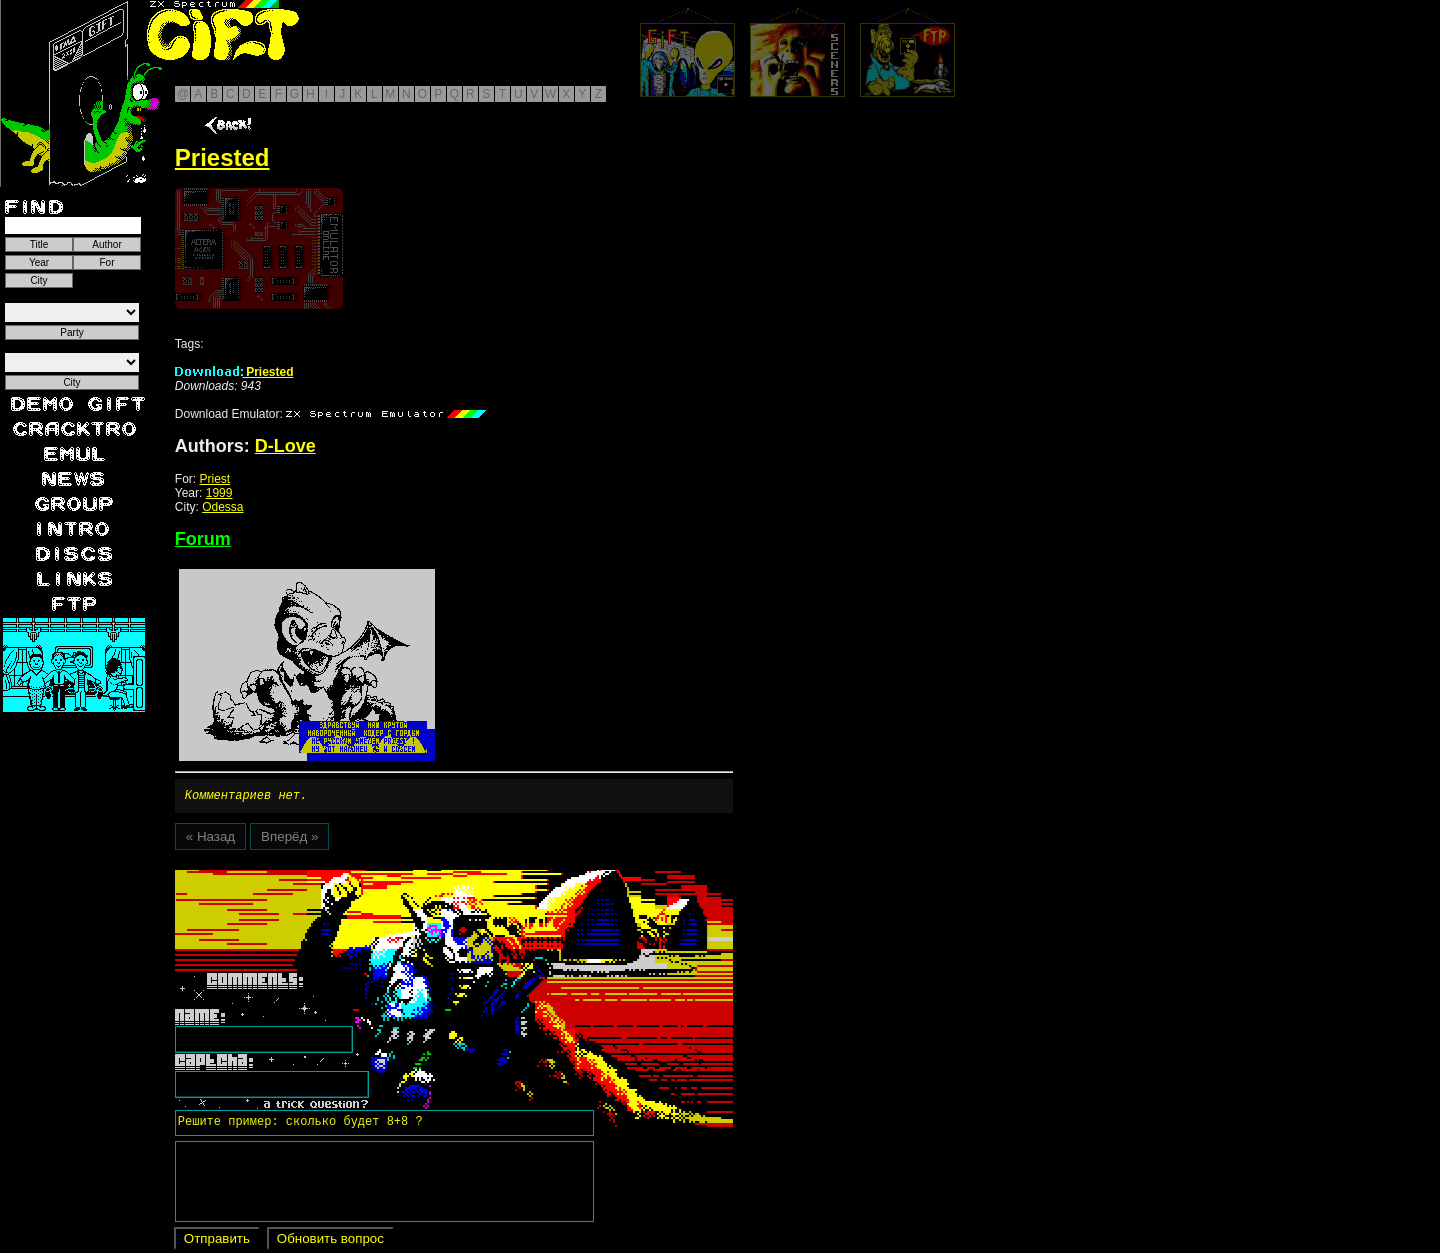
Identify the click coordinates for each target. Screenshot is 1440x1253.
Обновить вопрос (330, 1241)
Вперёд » (289, 839)
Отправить (217, 1241)
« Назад (210, 839)
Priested (234, 372)
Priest (214, 479)
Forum (203, 539)
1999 (219, 493)
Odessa (222, 507)
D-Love (285, 446)
